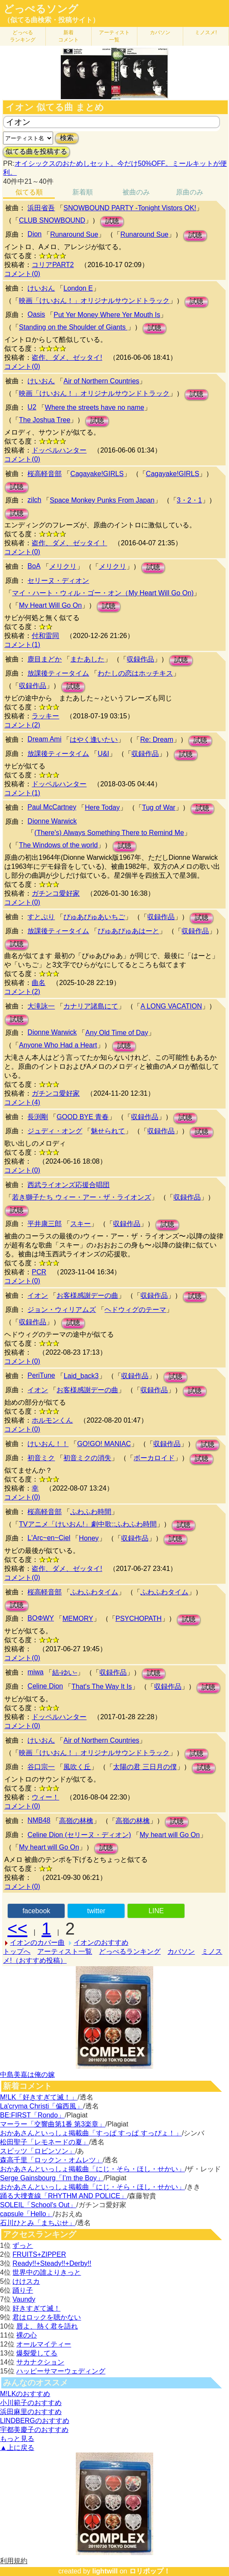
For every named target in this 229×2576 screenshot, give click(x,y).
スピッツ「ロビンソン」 (37, 2151)
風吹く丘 (77, 1766)
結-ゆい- (64, 1672)
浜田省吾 (41, 208)
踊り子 (22, 2290)
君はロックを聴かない (46, 2317)
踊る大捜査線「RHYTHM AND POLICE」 (63, 2196)
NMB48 (38, 1820)
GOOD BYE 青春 (83, 1116)
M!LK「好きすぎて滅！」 (38, 2097)
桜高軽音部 (44, 473)
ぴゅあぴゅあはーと (128, 931)
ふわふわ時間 (90, 1511)
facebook (36, 1910)
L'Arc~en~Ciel (48, 1537)
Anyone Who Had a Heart (58, 1045)
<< (17, 1928)
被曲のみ (136, 192)
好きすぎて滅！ (36, 2308)
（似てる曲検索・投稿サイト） (51, 20)
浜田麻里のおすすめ (31, 2411)
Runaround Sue (74, 234)
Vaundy (23, 2299)
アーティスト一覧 (64, 1951)
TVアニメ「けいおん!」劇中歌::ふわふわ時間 (88, 1524)
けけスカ (26, 2281)
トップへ (16, 1951)
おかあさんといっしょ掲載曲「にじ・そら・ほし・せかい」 (92, 2169)
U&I (103, 753)
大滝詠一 (41, 1006)
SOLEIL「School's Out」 (38, 2204)
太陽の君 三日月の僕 (144, 1766)
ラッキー (45, 716)
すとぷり (41, 916)
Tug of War (158, 807)
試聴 (112, 221)
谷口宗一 (41, 1766)
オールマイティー (43, 2344)
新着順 (82, 192)
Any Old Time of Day (116, 1032)
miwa (35, 1672)
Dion (34, 234)
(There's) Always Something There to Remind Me (109, 832)
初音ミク (41, 1457)
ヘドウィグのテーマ (135, 1309)
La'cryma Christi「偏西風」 (41, 2106)
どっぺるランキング (130, 1951)
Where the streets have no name (94, 407)
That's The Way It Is (101, 1686)
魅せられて (108, 1131)
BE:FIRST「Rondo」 (32, 2115)
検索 (67, 137)
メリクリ (63, 566)
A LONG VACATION (171, 1006)
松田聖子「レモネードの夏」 (44, 2142)
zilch (34, 499)
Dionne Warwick (52, 821)
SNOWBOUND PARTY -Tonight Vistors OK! (129, 208)
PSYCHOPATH (139, 1618)
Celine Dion (45, 1686)
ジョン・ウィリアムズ (61, 1309)
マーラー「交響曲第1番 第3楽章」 (52, 2124)
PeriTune (41, 1375)
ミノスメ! (206, 32)
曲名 (38, 982)
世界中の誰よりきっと (46, 2272)
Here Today (102, 807)
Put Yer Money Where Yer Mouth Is (107, 314)
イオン (37, 1295)
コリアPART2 (53, 264)
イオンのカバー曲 (37, 1942)
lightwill (105, 2571)
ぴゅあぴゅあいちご (94, 916)
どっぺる (23, 36)
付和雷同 (45, 635)
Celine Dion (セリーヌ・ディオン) (79, 1834)
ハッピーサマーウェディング (60, 2371)
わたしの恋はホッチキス (135, 673)
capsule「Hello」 (26, 2213)
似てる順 (29, 192)
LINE (156, 1910)
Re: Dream (156, 739)
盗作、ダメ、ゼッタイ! (67, 357)
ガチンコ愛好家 (56, 893)
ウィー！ (45, 1797)
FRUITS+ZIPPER (39, 2254)
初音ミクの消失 (87, 1457)
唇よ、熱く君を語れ (47, 2326)
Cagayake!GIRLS (97, 473)
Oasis (36, 314)
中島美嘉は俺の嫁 (27, 2074)
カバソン (160, 32)
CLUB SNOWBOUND (52, 220)
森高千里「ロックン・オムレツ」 (51, 2160)
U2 (31, 407)
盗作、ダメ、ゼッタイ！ (69, 543)
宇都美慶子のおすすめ (34, 2429)
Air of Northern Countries (101, 381)
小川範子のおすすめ (31, 2402)
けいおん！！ (47, 1443)
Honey (88, 1538)
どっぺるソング (40, 9)
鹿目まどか (44, 659)
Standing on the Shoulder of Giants (73, 327)
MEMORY (77, 1618)
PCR (39, 1272)
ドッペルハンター (59, 450)
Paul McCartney (51, 807)
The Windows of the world (58, 845)
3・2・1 (189, 500)
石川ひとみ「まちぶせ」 (37, 2222)
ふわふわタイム (94, 1592)
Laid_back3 (81, 1375)
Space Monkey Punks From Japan (102, 500)
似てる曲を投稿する (36, 151)
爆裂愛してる (36, 2353)
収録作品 (140, 659)
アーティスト (114, 36)
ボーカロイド (154, 1457)
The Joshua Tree (44, 419)
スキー (80, 1223)
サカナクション (40, 2362)
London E (78, 288)
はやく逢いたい (94, 739)
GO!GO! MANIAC (104, 1443)
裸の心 (26, 2335)
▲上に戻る (17, 2447)
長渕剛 (37, 1116)
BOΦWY (40, 1618)
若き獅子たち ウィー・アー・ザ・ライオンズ (81, 1197)
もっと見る (17, 2438)
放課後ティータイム (58, 673)
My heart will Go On (169, 1834)
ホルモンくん (52, 1420)
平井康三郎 (44, 1223)
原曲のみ (189, 192)
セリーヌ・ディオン (58, 580)
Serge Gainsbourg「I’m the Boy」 (52, 2178)
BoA (33, 566)
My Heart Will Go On (50, 605)
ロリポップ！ (149, 2571)
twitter (96, 1910)
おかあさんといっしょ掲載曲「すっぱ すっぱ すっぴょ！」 (91, 2133)
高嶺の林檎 (76, 1820)
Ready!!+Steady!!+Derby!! (51, 2263)
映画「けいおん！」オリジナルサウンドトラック (94, 300)
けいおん (41, 288)
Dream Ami (44, 739)
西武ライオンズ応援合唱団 (68, 1184)
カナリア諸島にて (90, 1006)
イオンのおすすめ (101, 1942)
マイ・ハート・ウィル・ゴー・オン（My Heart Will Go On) (102, 593)
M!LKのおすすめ (25, 2393)
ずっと (22, 2245)
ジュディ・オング (54, 1131)
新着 (68, 36)
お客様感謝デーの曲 (87, 1295)
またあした (87, 659)
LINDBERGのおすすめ (34, 2420)
